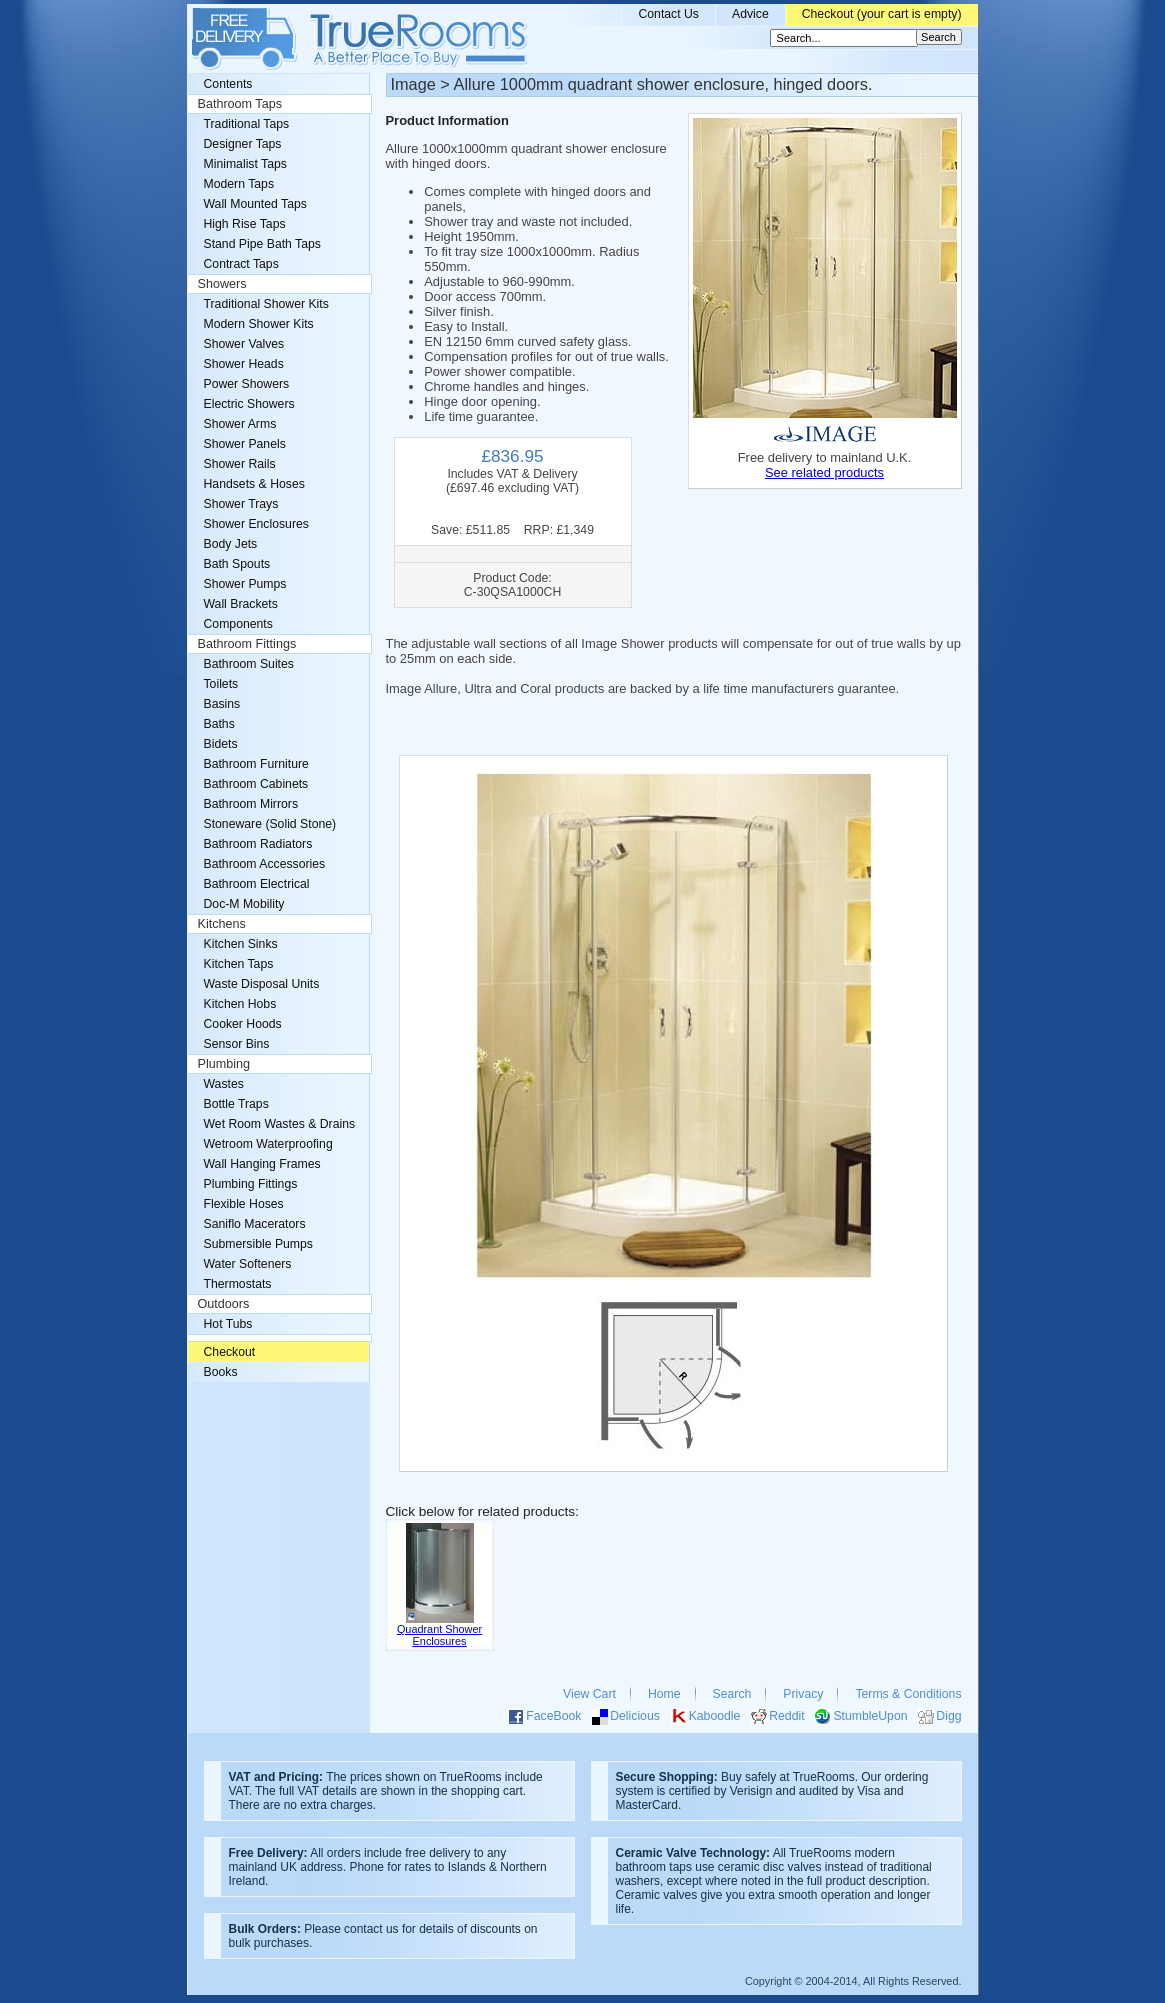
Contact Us (668, 14)
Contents (228, 84)
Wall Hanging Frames (262, 1164)
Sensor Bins (237, 1044)
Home (664, 1694)
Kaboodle (715, 1716)
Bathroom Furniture (256, 764)
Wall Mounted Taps (255, 204)
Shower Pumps (245, 584)
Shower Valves (244, 344)
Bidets (221, 744)
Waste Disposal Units (262, 984)
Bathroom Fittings (247, 644)
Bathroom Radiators (258, 844)
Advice (750, 14)
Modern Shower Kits (259, 324)
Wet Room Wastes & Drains (280, 1124)
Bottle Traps (236, 1104)
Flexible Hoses (244, 1204)
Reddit (786, 1716)
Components (238, 624)
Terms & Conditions (908, 1694)
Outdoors (224, 1304)
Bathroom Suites (249, 664)
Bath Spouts (237, 564)
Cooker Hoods (243, 1024)
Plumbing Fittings (251, 1184)
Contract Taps (241, 264)
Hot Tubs (228, 1324)
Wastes (224, 1084)
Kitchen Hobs (240, 1004)
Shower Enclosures (256, 524)
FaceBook (553, 1716)
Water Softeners (248, 1264)
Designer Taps (243, 144)
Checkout (230, 1352)
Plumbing (224, 1064)
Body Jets (231, 544)
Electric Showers (249, 404)
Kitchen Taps (239, 964)
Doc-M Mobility (244, 904)
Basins (222, 704)
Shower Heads (244, 364)
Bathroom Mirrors (251, 804)
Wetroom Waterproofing (268, 1144)
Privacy (803, 1694)
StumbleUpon (870, 1716)
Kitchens (222, 924)
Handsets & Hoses (254, 484)
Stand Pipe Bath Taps (262, 244)
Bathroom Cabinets (256, 784)
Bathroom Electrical (257, 884)
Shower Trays (241, 504)
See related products (824, 472)
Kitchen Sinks (241, 944)
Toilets (221, 684)
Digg (948, 1716)
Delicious (635, 1716)
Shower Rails (240, 464)
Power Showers (247, 384)
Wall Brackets (241, 604)
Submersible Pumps (258, 1244)
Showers (222, 284)
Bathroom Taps (240, 104)
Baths (219, 724)
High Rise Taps (245, 224)
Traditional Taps (247, 124)
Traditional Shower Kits (266, 304)
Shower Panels (245, 444)
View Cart (589, 1694)
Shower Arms (240, 424)
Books (221, 1372)
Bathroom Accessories (265, 864)
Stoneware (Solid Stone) (270, 824)
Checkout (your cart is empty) (882, 14)
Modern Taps (239, 184)
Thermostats (238, 1284)
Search (732, 1694)
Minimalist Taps (245, 164)
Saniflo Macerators (255, 1224)
